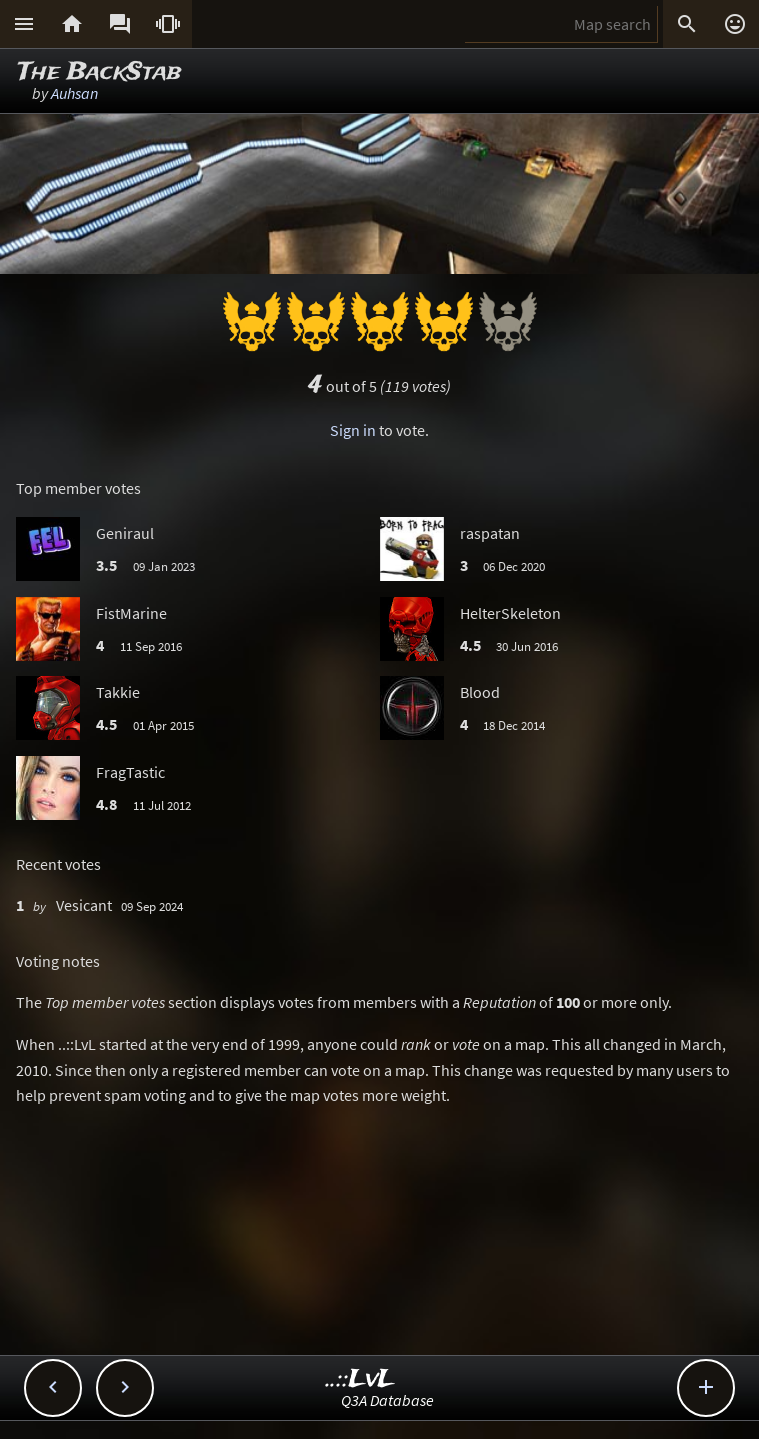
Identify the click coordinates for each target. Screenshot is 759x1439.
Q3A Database (387, 1400)
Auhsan (74, 93)
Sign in (353, 430)
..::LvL (360, 1379)
